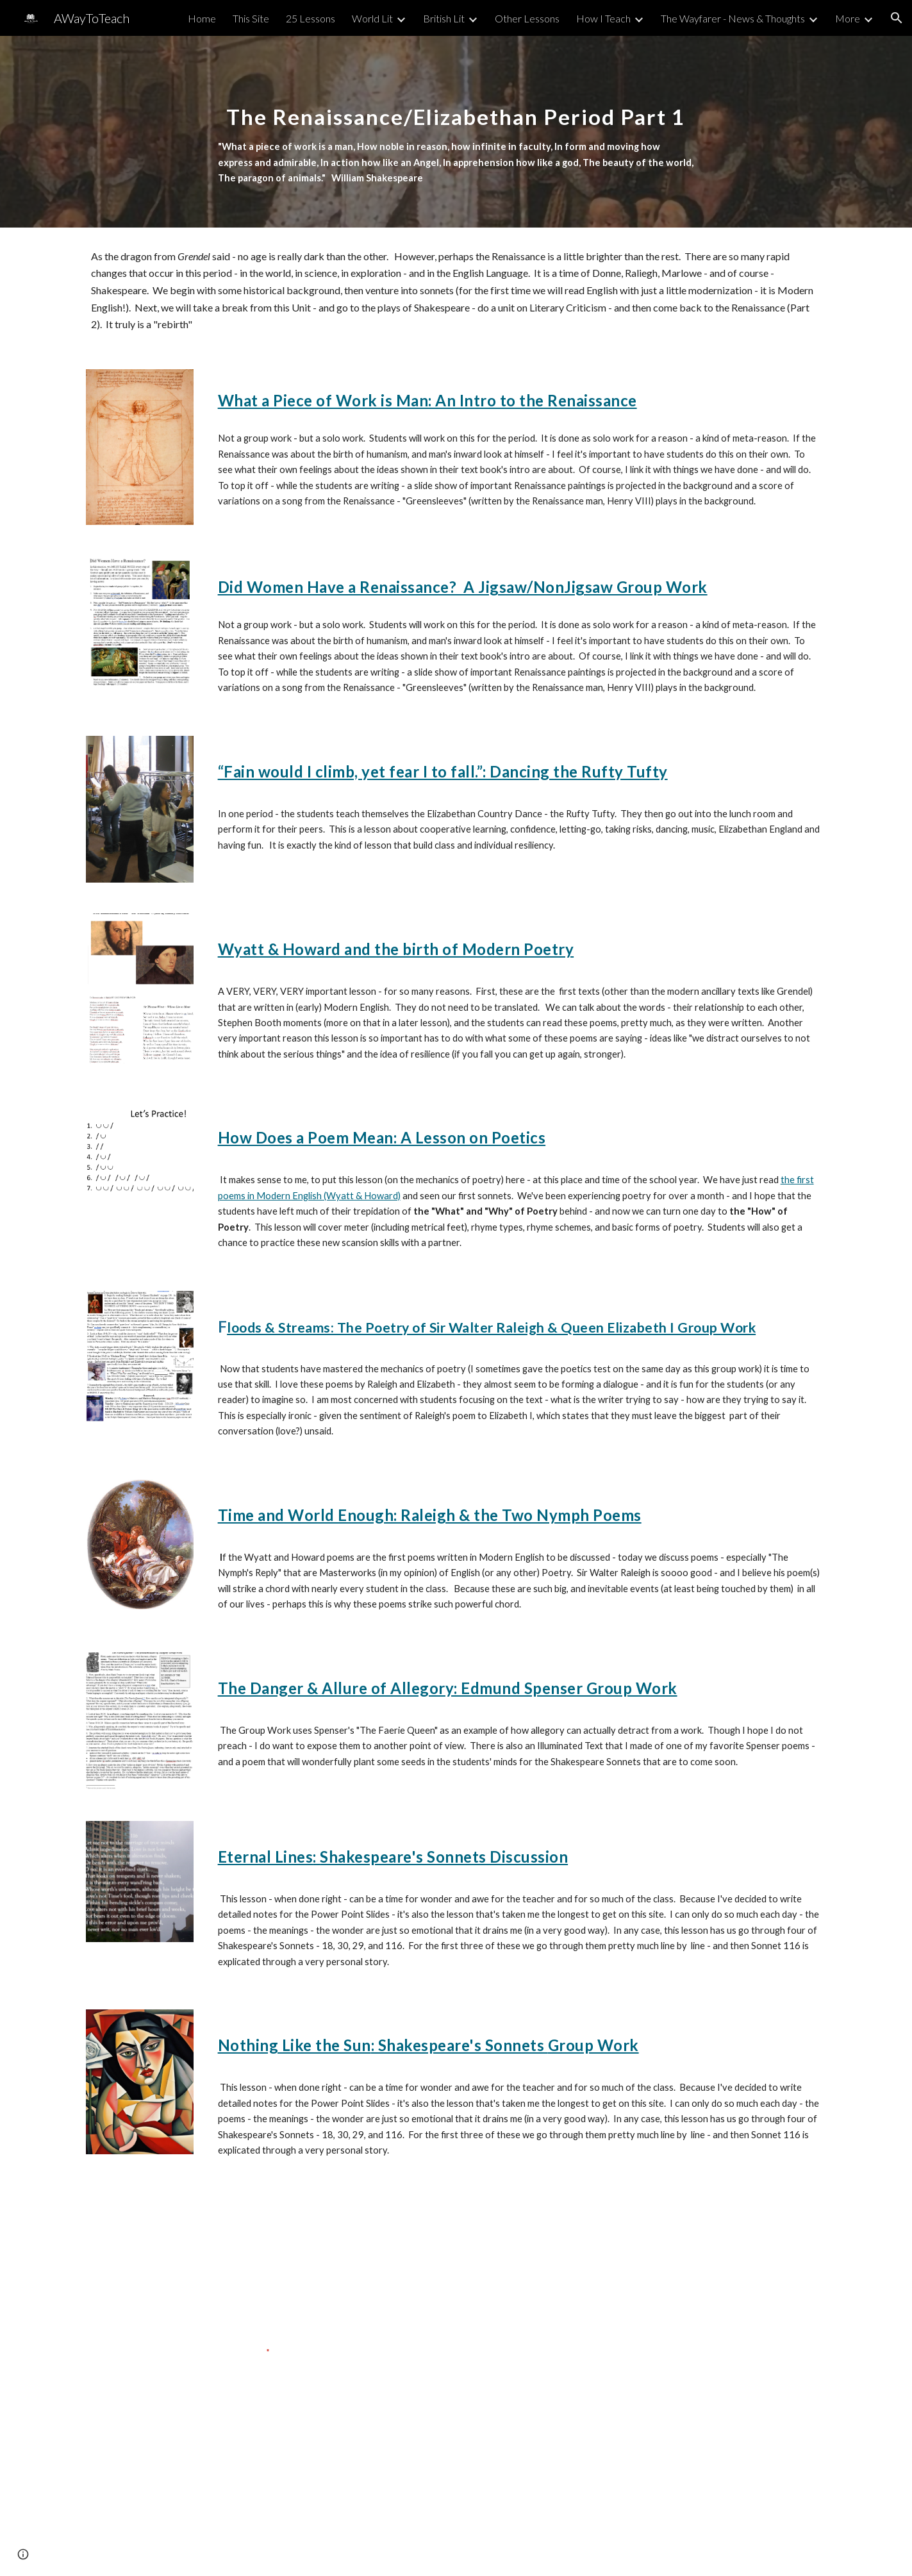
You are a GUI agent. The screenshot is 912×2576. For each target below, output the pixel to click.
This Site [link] (251, 18)
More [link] (847, 18)
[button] (896, 18)
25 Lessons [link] (310, 18)
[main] (456, 132)
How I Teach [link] (603, 18)
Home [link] (202, 18)
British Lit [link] (444, 18)
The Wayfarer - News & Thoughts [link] (733, 18)
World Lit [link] (372, 18)
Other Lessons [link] (527, 18)
